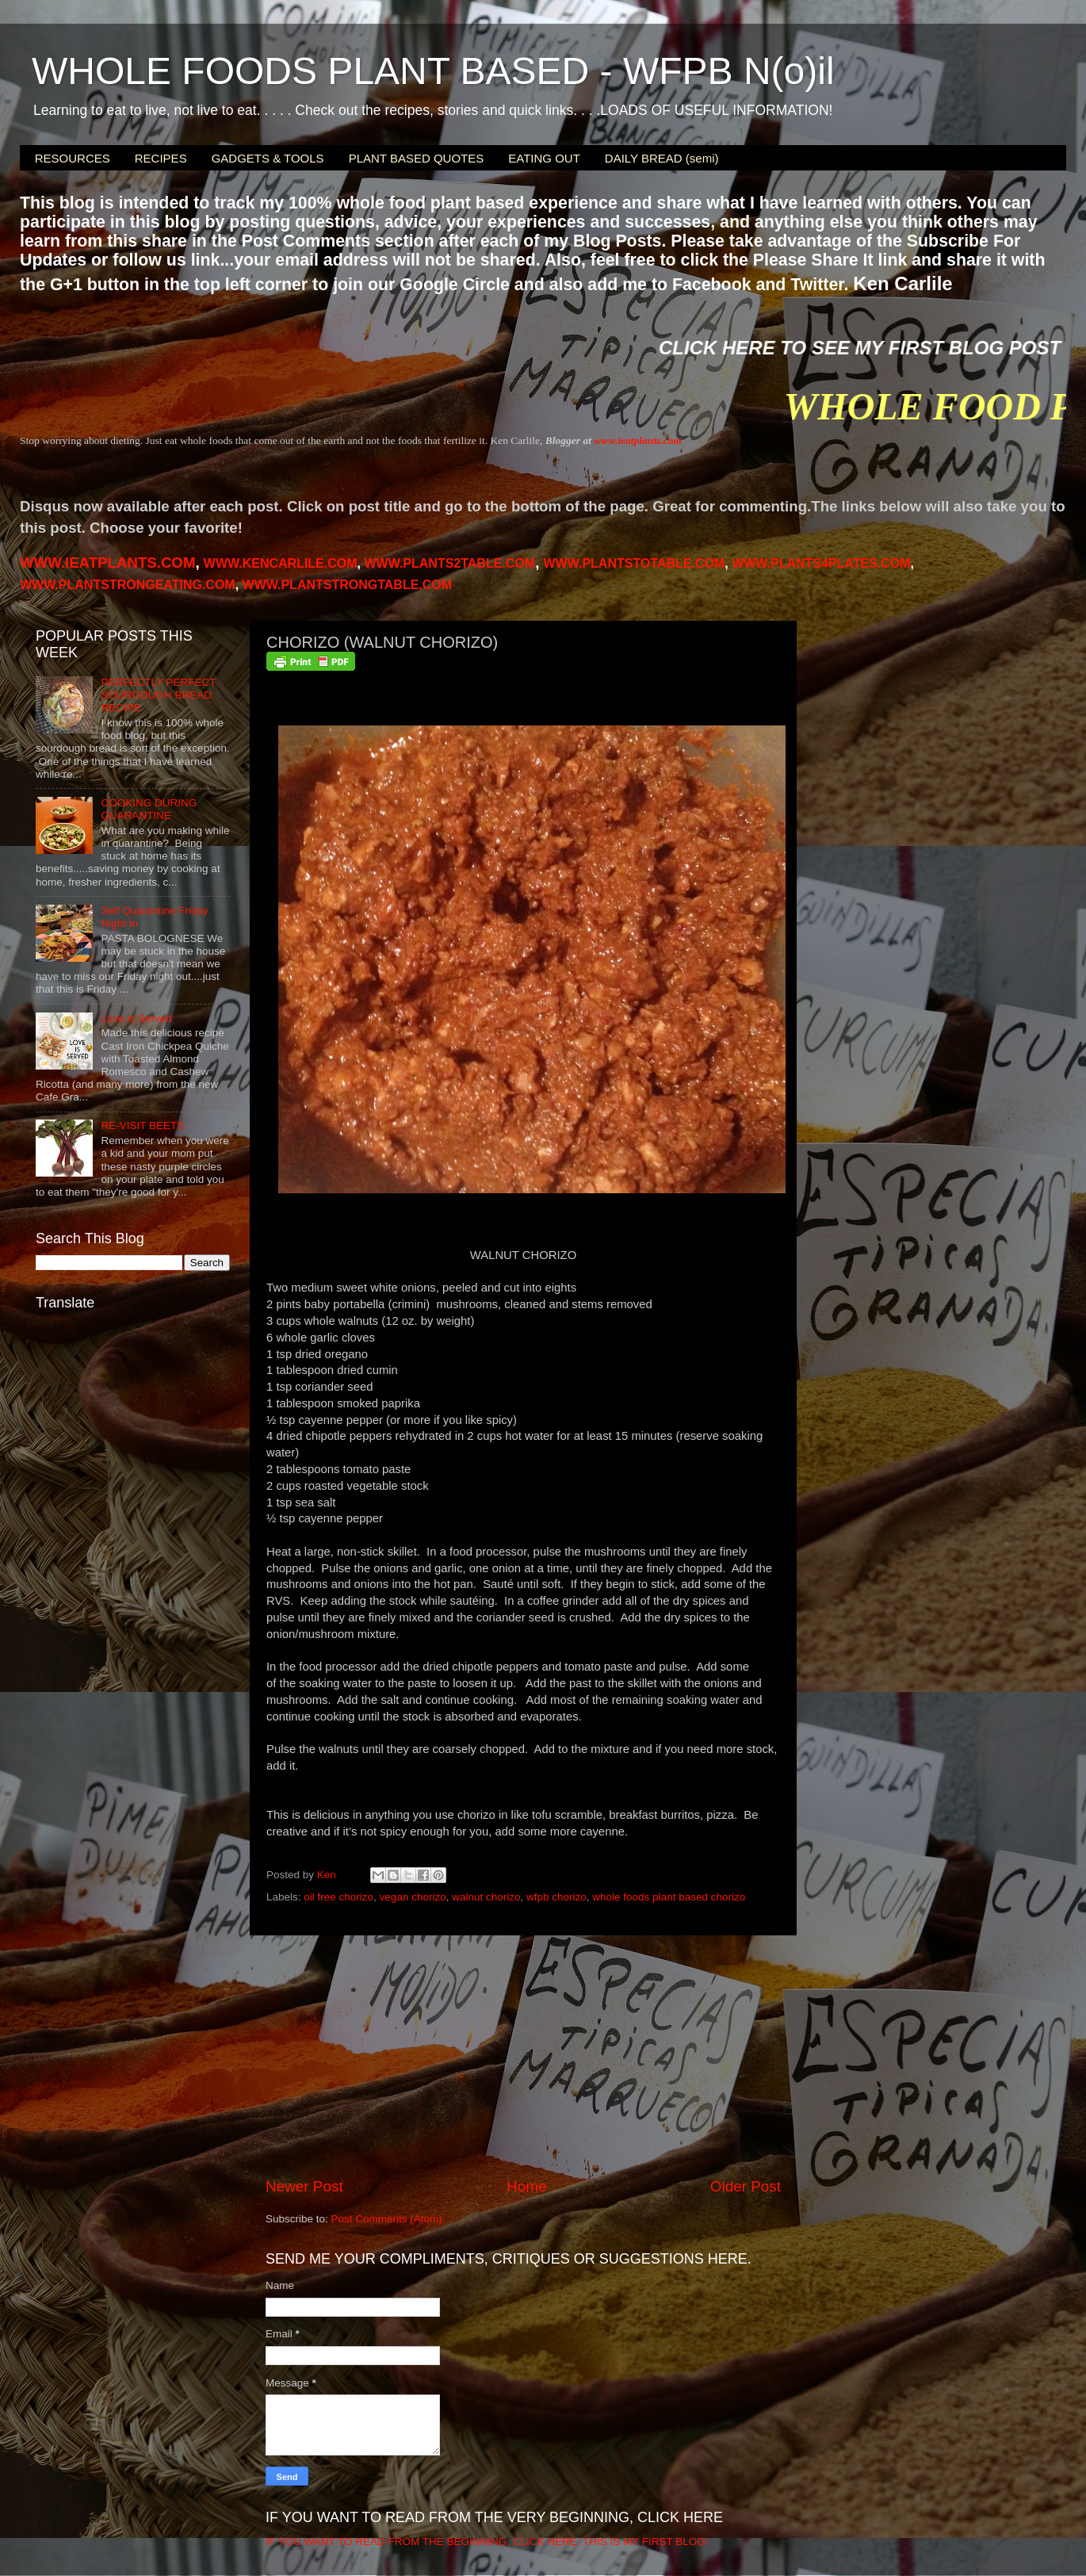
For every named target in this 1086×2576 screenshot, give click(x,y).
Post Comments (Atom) (386, 2219)
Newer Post (304, 2186)
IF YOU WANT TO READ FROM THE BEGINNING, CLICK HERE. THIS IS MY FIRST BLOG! (487, 2541)
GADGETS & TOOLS (268, 158)
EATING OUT (544, 158)
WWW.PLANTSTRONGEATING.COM (127, 584)
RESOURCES (72, 158)
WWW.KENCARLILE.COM (281, 563)
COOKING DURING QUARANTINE (149, 809)
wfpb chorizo (556, 1897)
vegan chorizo (413, 1897)
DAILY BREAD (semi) (662, 158)
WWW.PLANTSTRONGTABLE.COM (348, 584)
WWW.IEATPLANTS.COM (107, 562)
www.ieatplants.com (638, 440)
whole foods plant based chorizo (668, 1897)
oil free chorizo (338, 1897)
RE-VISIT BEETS (142, 1125)
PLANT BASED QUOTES (416, 158)
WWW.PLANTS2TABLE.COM (449, 563)
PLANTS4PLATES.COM (821, 563)
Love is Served (136, 1018)
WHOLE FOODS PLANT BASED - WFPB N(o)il (433, 71)
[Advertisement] (523, 2056)
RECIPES (161, 158)
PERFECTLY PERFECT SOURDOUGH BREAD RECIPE (158, 695)
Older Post (745, 2186)
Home (526, 2186)
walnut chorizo (486, 1897)
